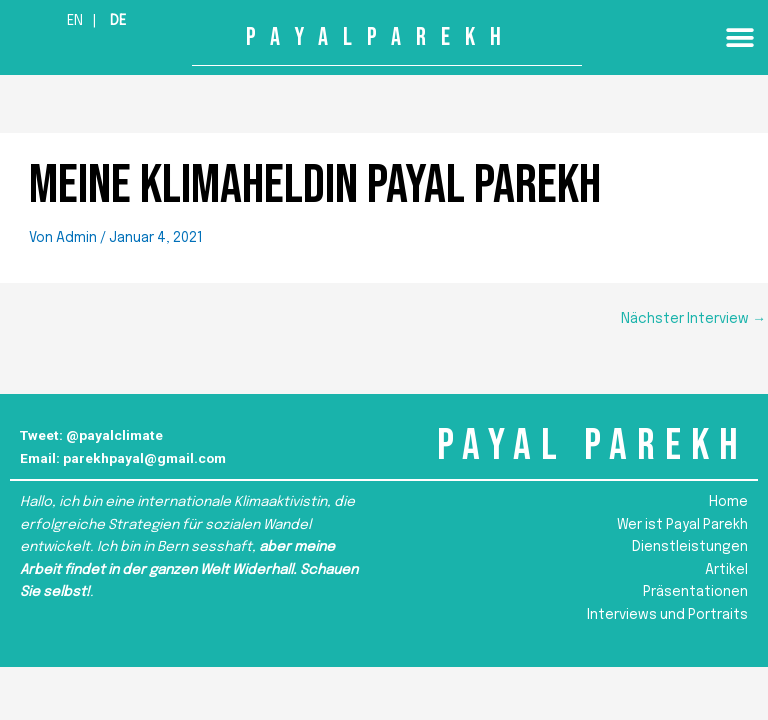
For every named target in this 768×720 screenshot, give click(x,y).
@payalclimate (114, 435)
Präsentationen (695, 592)
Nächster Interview (693, 319)
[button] (740, 37)
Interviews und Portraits (667, 615)
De (118, 21)
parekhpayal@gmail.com (144, 458)
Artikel (726, 570)
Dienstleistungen (690, 547)
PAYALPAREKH (381, 37)
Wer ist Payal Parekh (682, 525)
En (75, 21)
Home (728, 502)
